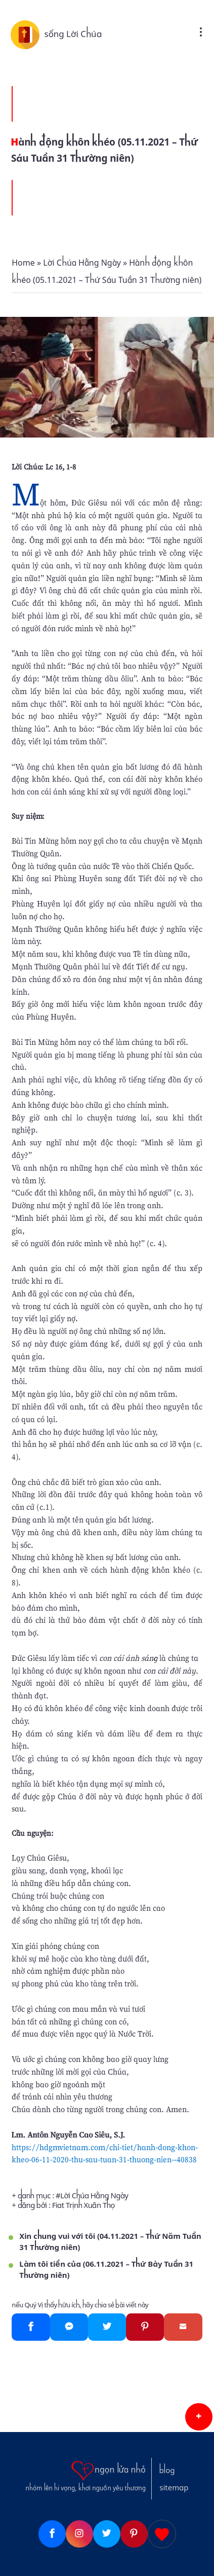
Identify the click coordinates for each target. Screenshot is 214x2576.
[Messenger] (69, 2327)
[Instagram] (79, 2534)
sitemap (173, 2487)
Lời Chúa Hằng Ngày (94, 2195)
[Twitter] (107, 2327)
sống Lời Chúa (73, 34)
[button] (198, 2416)
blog (167, 2470)
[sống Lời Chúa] (27, 34)
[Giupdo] (162, 2534)
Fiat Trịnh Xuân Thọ (83, 2205)
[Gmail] (183, 2327)
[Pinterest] (145, 2327)
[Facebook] (31, 2327)
